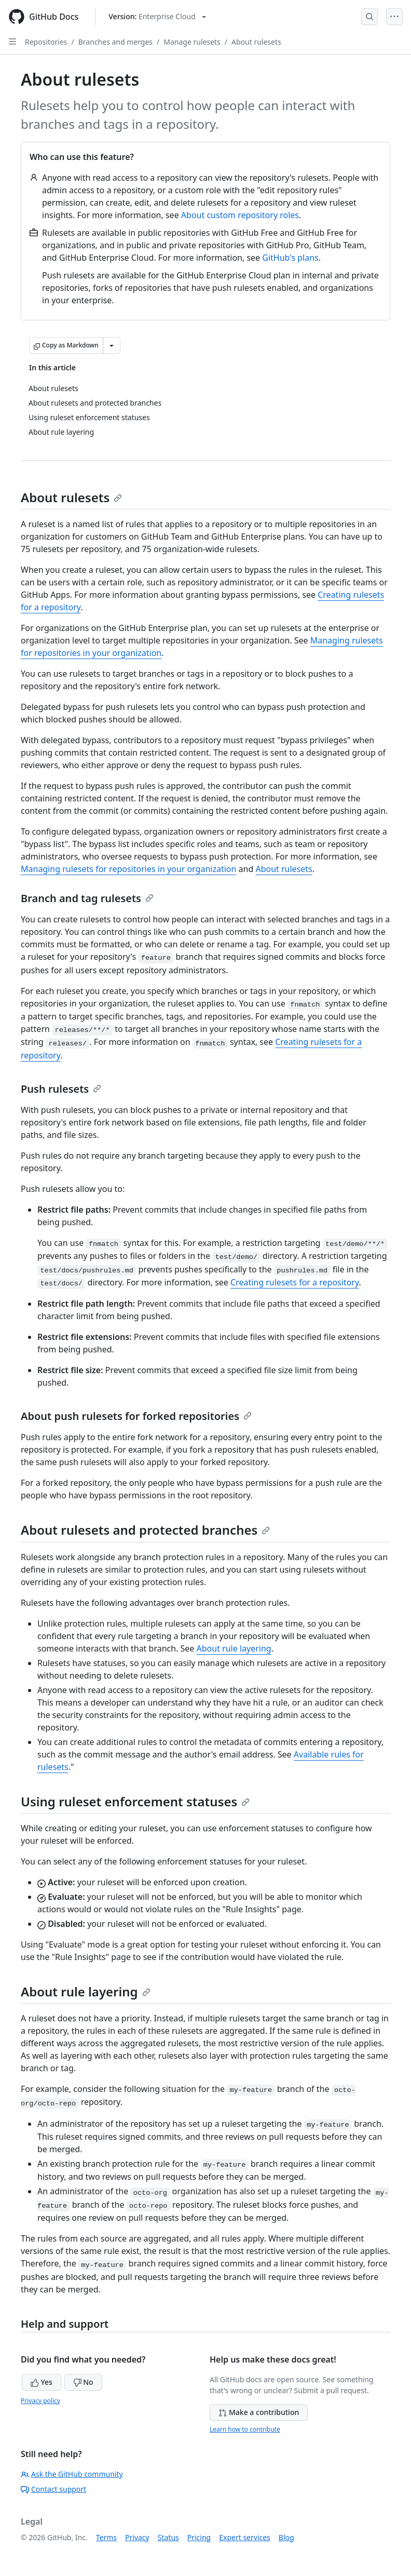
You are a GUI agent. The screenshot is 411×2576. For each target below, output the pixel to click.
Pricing (199, 2537)
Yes (41, 2382)
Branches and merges (115, 42)
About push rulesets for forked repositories (136, 1416)
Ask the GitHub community (72, 2474)
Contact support (53, 2489)
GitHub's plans (290, 257)
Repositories (46, 42)
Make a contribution (258, 2412)
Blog (286, 2537)
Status (168, 2537)
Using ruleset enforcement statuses (135, 1801)
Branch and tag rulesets (87, 898)
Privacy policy (40, 2400)
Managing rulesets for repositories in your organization (128, 869)
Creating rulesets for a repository (294, 1282)
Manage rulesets (192, 42)
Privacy (137, 2537)
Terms (106, 2537)
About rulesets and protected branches (145, 1529)
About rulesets (256, 42)
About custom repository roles (240, 215)
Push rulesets (61, 1089)
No (83, 2382)
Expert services (244, 2537)
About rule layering (234, 1648)
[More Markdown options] (111, 345)
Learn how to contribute (245, 2429)
